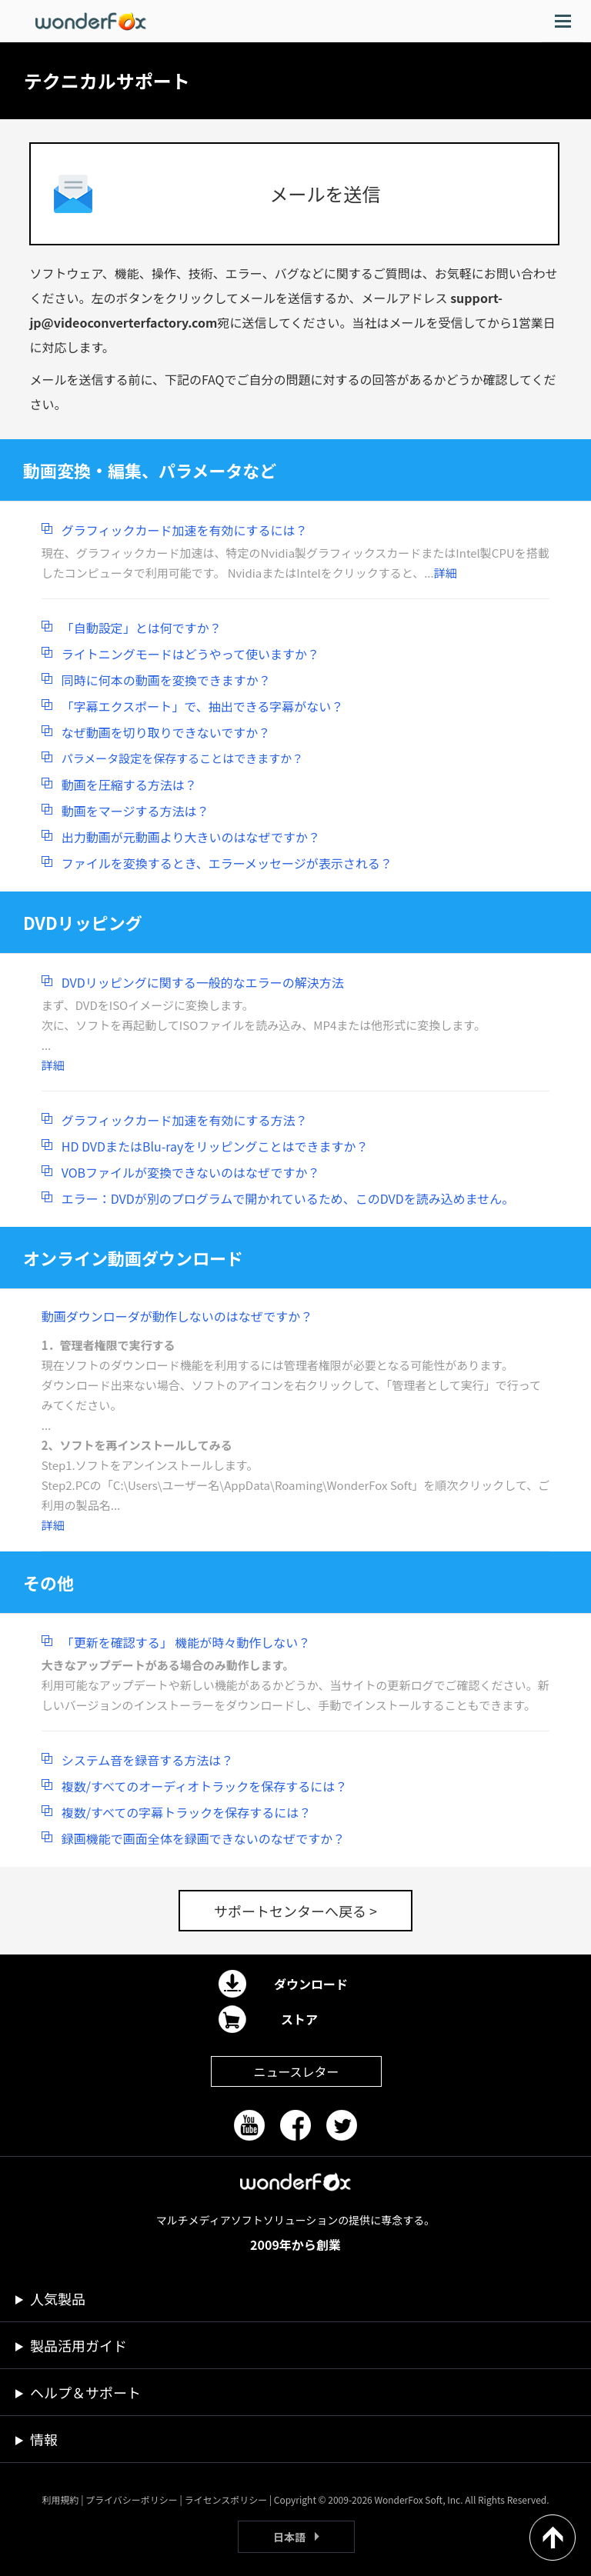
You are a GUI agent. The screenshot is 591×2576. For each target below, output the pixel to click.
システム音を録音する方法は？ (148, 1760)
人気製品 (57, 2298)
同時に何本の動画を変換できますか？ (166, 680)
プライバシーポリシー (131, 2499)
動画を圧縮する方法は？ (129, 784)
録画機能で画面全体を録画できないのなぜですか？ (203, 1838)
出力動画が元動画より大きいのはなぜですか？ (191, 837)
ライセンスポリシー (225, 2499)
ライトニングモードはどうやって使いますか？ (190, 654)
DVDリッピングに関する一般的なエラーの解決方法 (203, 982)
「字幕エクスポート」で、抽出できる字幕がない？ (203, 706)
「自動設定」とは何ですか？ (142, 627)
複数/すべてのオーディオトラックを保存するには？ (204, 1786)
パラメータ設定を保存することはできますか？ (183, 758)
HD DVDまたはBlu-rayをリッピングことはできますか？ (215, 1146)
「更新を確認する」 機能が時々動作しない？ (186, 1642)
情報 (44, 2439)
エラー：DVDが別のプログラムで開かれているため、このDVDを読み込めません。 (288, 1198)
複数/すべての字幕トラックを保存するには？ (187, 1812)
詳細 (445, 573)
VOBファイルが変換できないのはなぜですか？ (191, 1172)
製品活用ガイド (78, 2345)
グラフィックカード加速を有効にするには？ (185, 530)
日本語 (289, 2536)
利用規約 (60, 2499)
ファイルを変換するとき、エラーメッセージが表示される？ (227, 863)
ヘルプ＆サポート (85, 2392)
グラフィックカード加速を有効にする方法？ (185, 1120)
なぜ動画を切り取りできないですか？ (166, 732)
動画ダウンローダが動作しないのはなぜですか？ (177, 1316)
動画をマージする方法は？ (135, 810)
